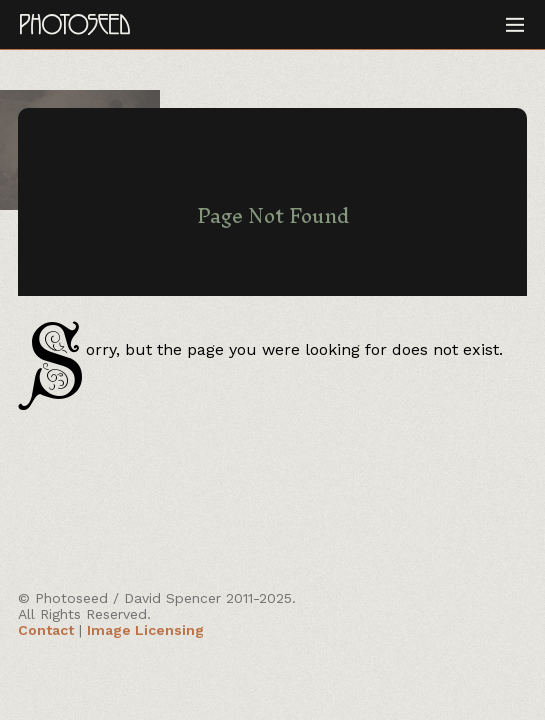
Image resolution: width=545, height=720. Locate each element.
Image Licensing (145, 630)
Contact (46, 630)
